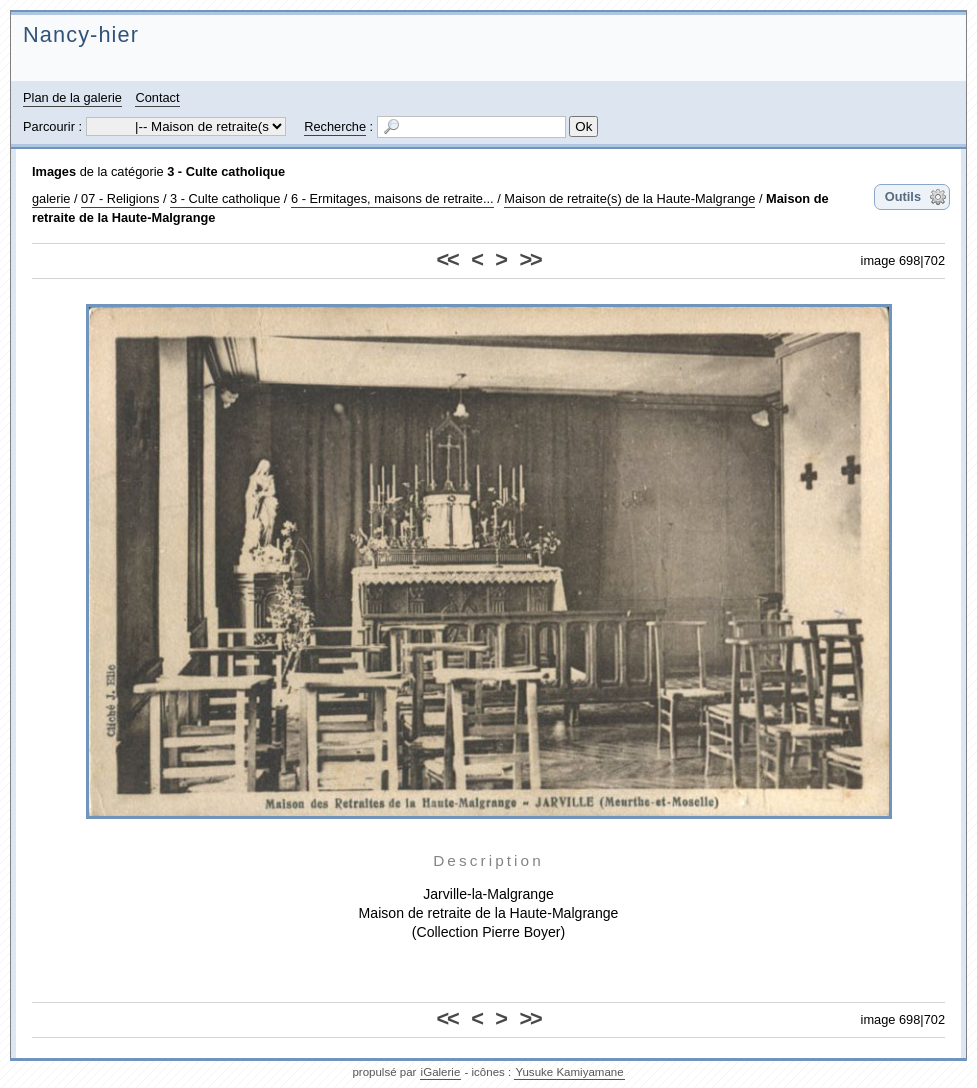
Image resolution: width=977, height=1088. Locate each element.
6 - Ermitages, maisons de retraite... (392, 198)
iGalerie (441, 1072)
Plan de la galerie (72, 97)
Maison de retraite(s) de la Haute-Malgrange (629, 198)
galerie (51, 198)
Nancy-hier (81, 34)
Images (54, 171)
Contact (157, 97)
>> (529, 259)
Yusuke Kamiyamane (569, 1072)
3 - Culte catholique (226, 171)
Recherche (335, 126)
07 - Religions (120, 198)
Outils (903, 196)
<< (447, 259)
